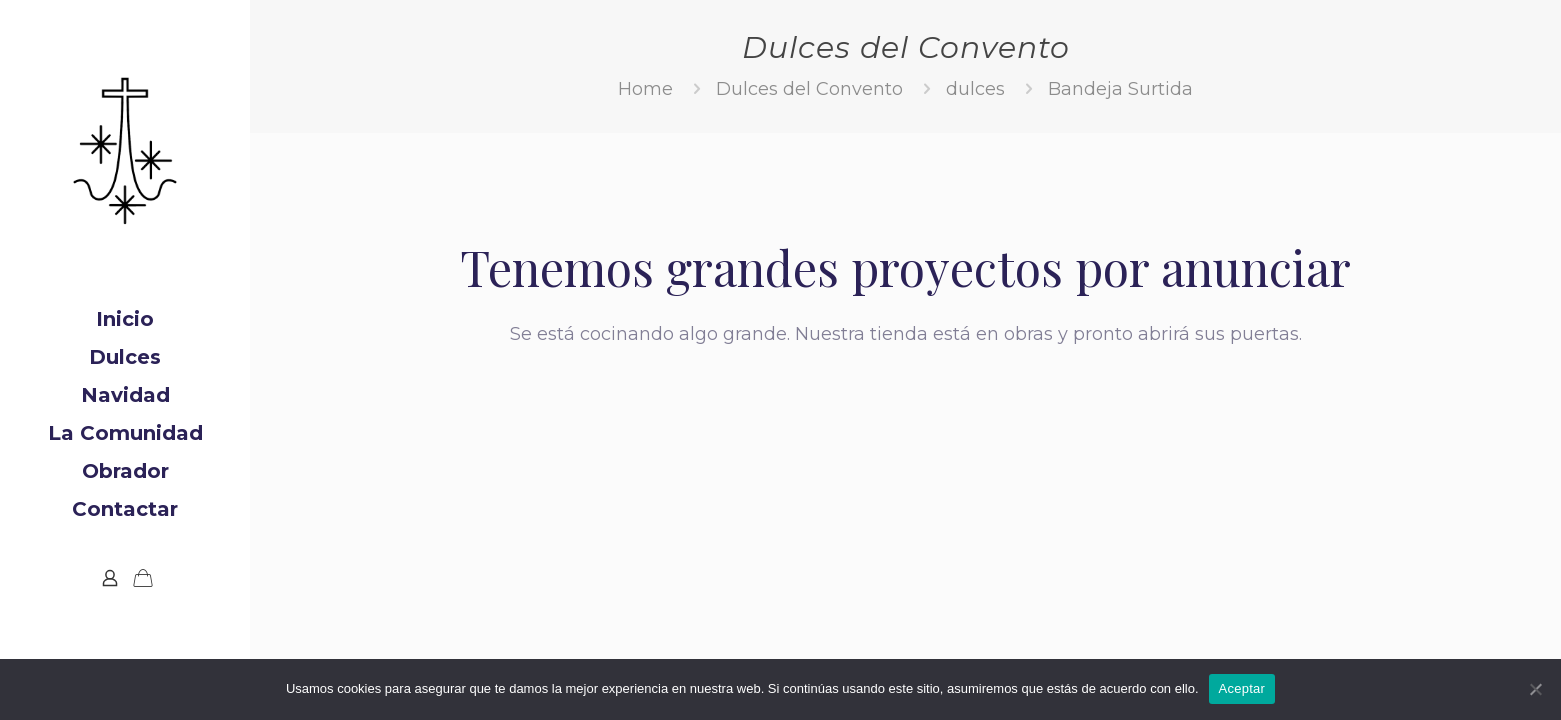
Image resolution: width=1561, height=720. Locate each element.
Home (645, 89)
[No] (1536, 689)
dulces (975, 89)
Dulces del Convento (809, 89)
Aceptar (1242, 688)
